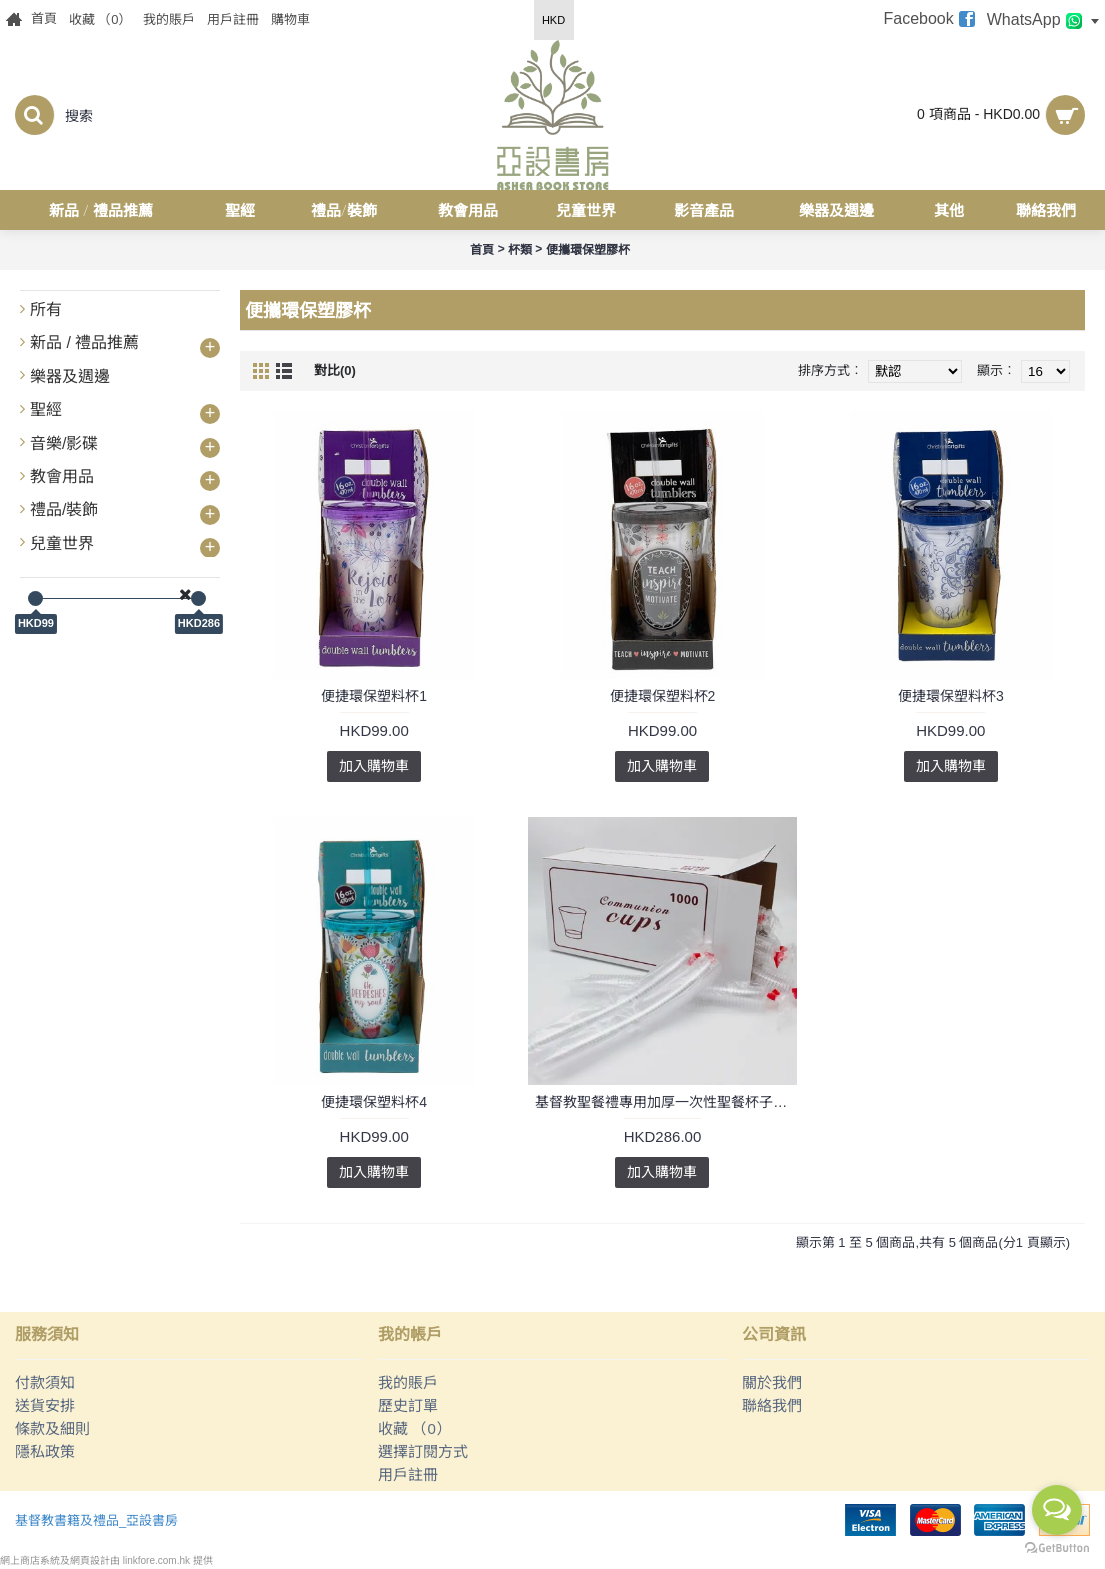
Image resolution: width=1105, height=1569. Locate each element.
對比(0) (335, 370)
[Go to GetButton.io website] (1057, 1548)
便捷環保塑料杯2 (663, 696)
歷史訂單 (408, 1405)
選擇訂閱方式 (423, 1451)
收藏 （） (414, 1428)
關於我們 (772, 1382)
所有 (46, 309)
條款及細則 (52, 1428)
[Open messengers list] (1057, 1510)
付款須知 (45, 1382)
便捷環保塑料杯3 (951, 696)
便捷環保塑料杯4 (374, 1102)
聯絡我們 (772, 1405)
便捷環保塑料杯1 (374, 696)
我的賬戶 (408, 1382)
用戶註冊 (408, 1474)
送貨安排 (45, 1405)
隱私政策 (45, 1451)
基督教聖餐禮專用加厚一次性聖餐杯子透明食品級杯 (665, 1102)
